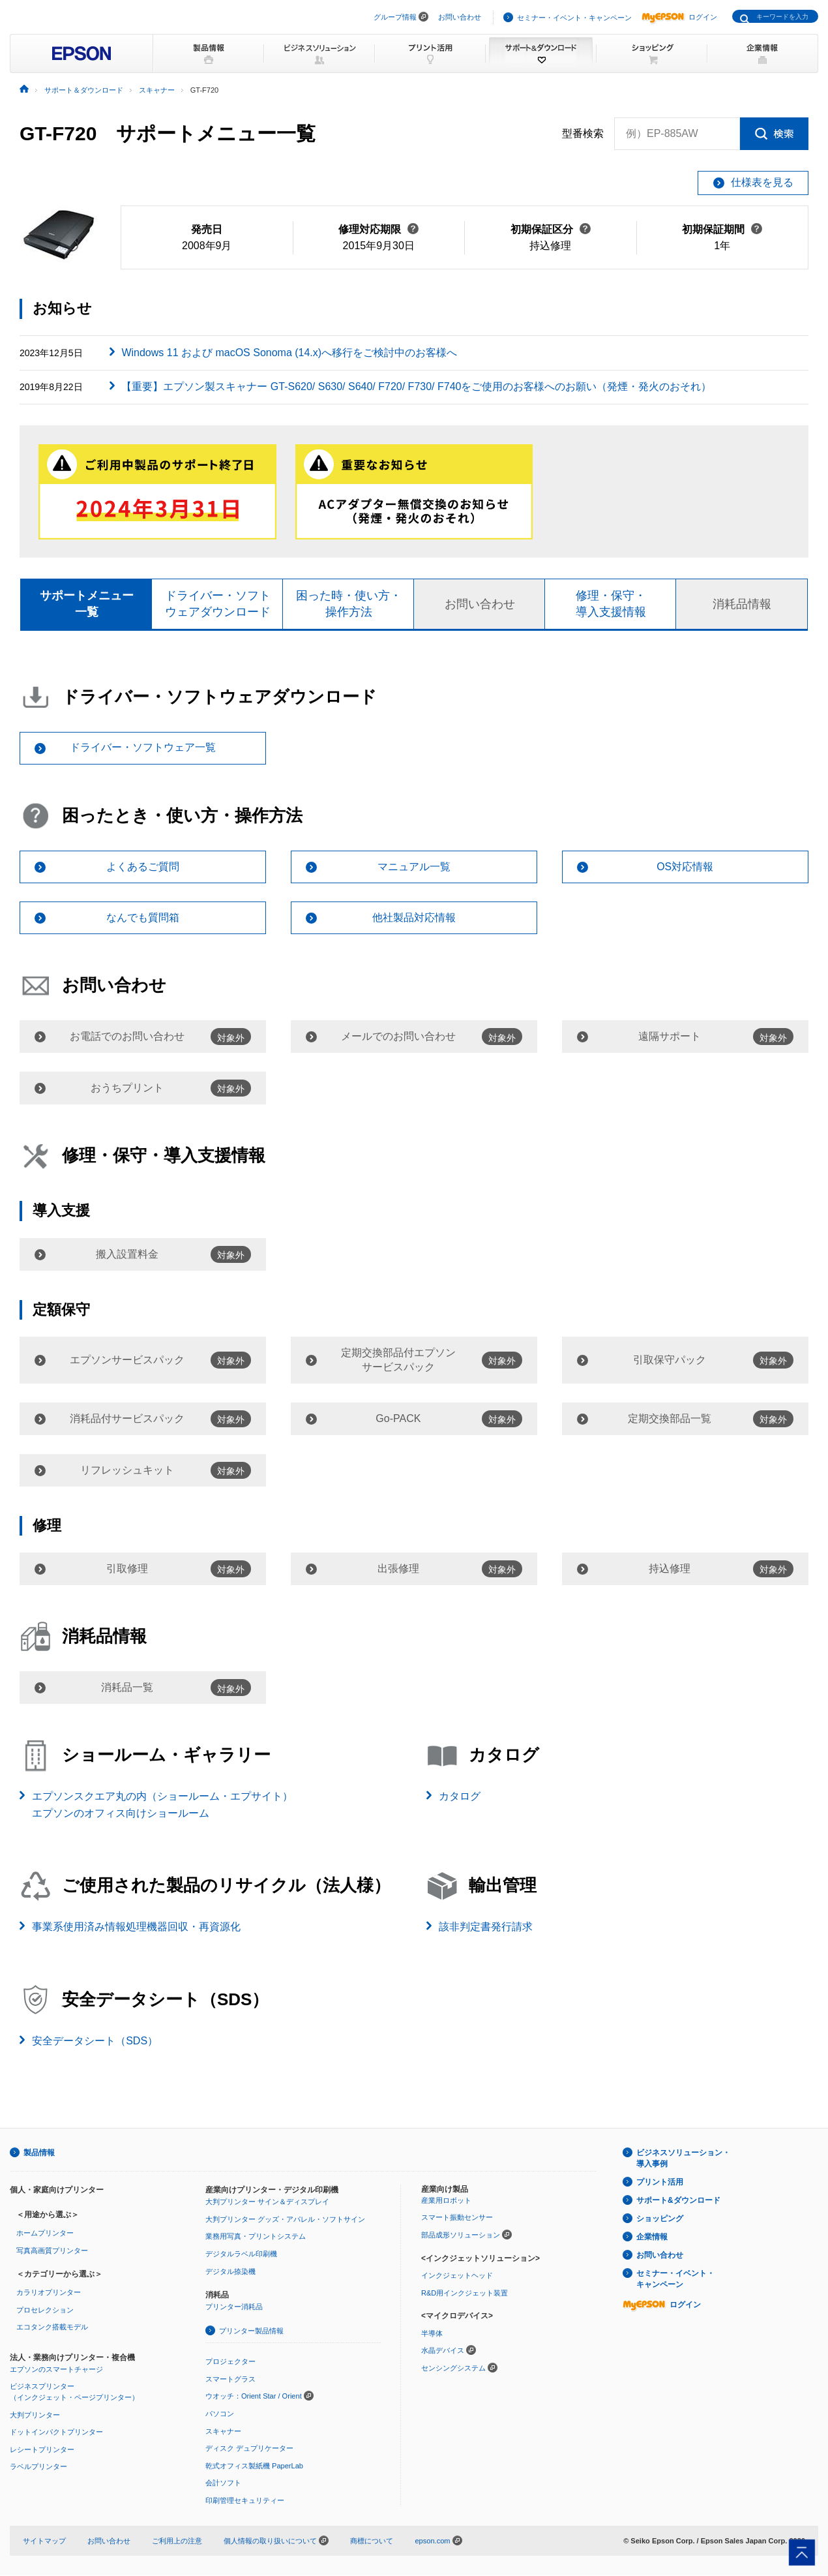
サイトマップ (44, 2541)
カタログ (460, 1796)
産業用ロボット (446, 2200)
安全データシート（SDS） (95, 2040)
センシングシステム (453, 2368)
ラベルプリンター (38, 2467)
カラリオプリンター (48, 2293)
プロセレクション (45, 2310)
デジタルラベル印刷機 (241, 2254)
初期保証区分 (550, 229)
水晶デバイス (442, 2351)
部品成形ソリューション (460, 2235)
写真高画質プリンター (52, 2250)
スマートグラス (230, 2379)
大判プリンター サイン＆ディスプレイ (267, 2202)
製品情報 (39, 2152)
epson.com (432, 2541)
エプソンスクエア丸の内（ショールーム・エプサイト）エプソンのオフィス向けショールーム (162, 1805)
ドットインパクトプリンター (56, 2432)
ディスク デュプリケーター (249, 2449)
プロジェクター (230, 2362)
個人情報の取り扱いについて (276, 2541)
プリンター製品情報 (251, 2331)
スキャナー (223, 2431)
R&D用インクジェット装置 (464, 2293)
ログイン (679, 17)
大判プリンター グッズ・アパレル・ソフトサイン (285, 2219)
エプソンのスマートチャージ (56, 2369)
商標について (371, 2541)
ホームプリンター (45, 2233)
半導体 (432, 2333)
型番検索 (583, 134)
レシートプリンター (42, 2449)
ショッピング (659, 2218)
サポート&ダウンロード (678, 2200)
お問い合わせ (459, 17)
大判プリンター (35, 2415)
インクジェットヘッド (457, 2276)
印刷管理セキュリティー (244, 2500)
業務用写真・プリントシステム (255, 2237)
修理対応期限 (378, 229)
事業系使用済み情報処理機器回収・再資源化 (136, 1927)
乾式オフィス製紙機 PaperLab (254, 2466)
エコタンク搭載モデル (52, 2327)
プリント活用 (659, 2182)
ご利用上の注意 (177, 2541)
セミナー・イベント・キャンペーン (574, 18)
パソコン (219, 2413)
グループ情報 (395, 17)
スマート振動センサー (457, 2218)
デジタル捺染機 (230, 2271)
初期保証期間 (722, 229)
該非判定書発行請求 (486, 1927)
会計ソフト (223, 2483)
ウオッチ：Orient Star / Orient (253, 2397)
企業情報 (652, 2236)
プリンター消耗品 (234, 2307)
